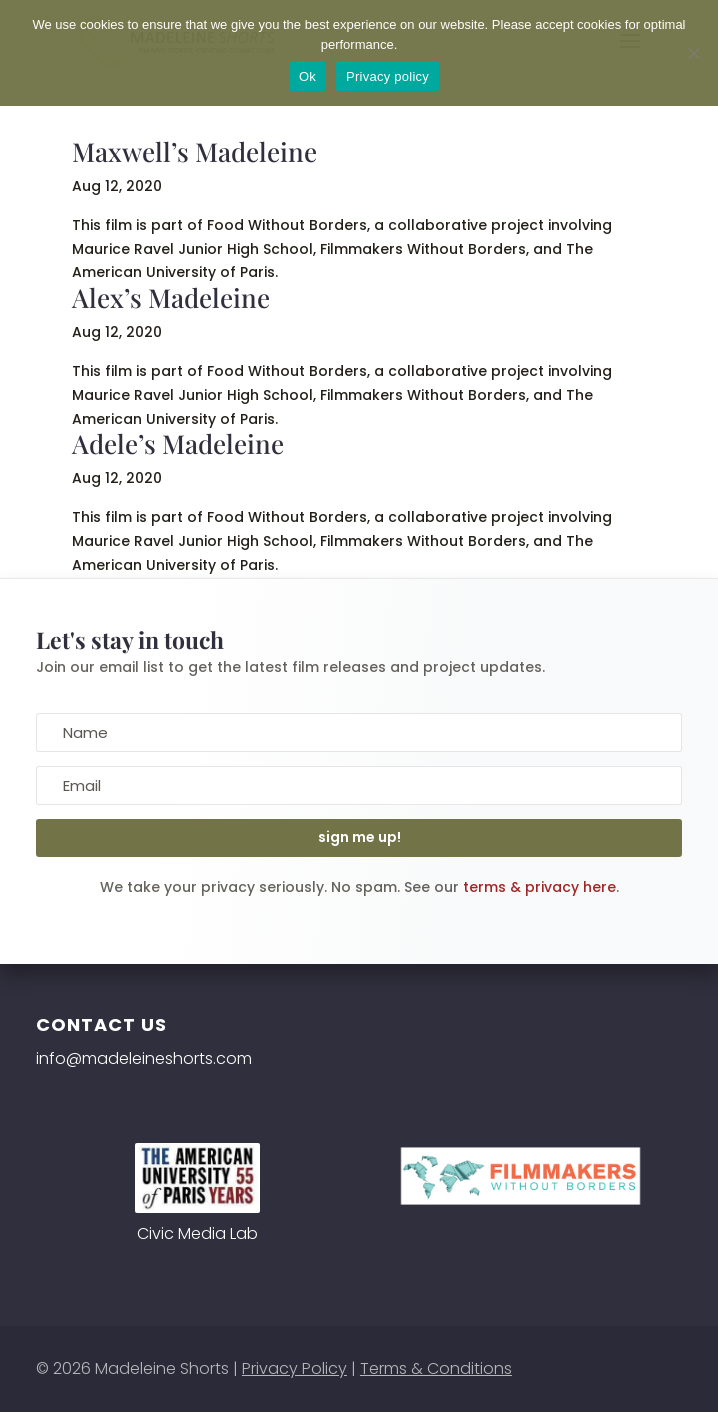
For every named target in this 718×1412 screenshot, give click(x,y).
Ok (307, 76)
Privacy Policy (294, 1368)
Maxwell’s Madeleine (194, 151)
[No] (693, 53)
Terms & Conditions (436, 1368)
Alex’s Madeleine (171, 297)
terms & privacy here (539, 887)
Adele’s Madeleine (178, 443)
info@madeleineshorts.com (144, 1058)
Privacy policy (387, 76)
